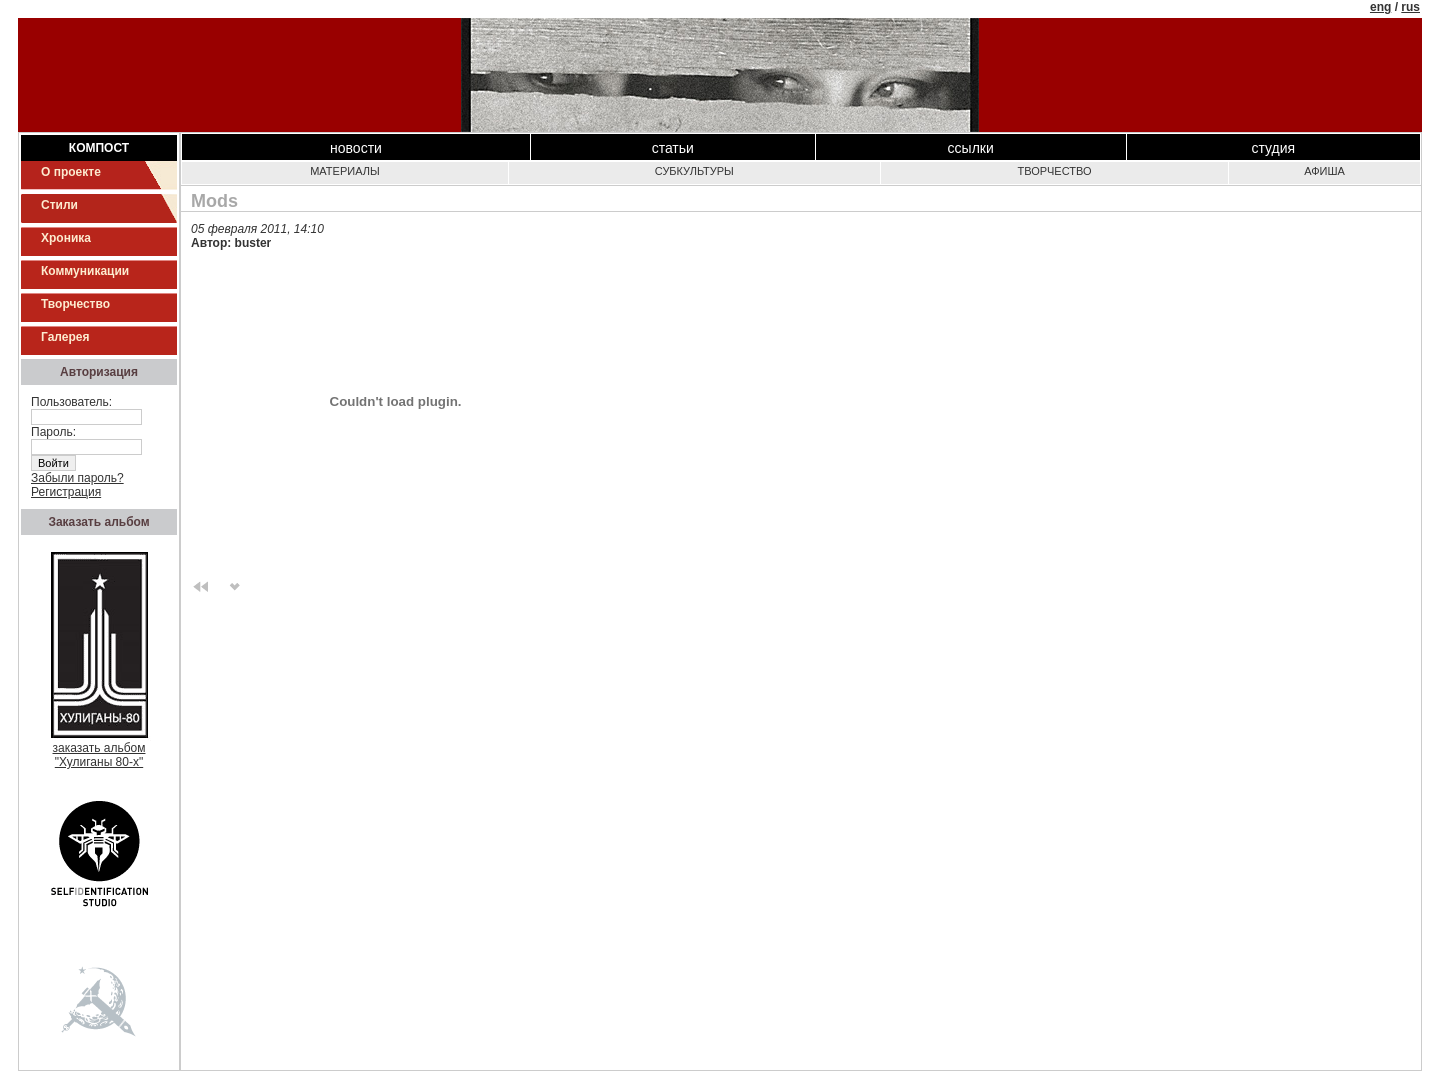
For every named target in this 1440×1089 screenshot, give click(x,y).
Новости (356, 148)
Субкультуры (694, 171)
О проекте (71, 172)
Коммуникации (85, 271)
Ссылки (971, 148)
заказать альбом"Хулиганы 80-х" (99, 749)
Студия (1274, 148)
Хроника (66, 238)
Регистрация (66, 492)
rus (1410, 7)
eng (1380, 7)
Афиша (1324, 171)
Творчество (75, 304)
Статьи (673, 148)
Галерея (65, 337)
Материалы (344, 171)
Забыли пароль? (77, 478)
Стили (59, 205)
